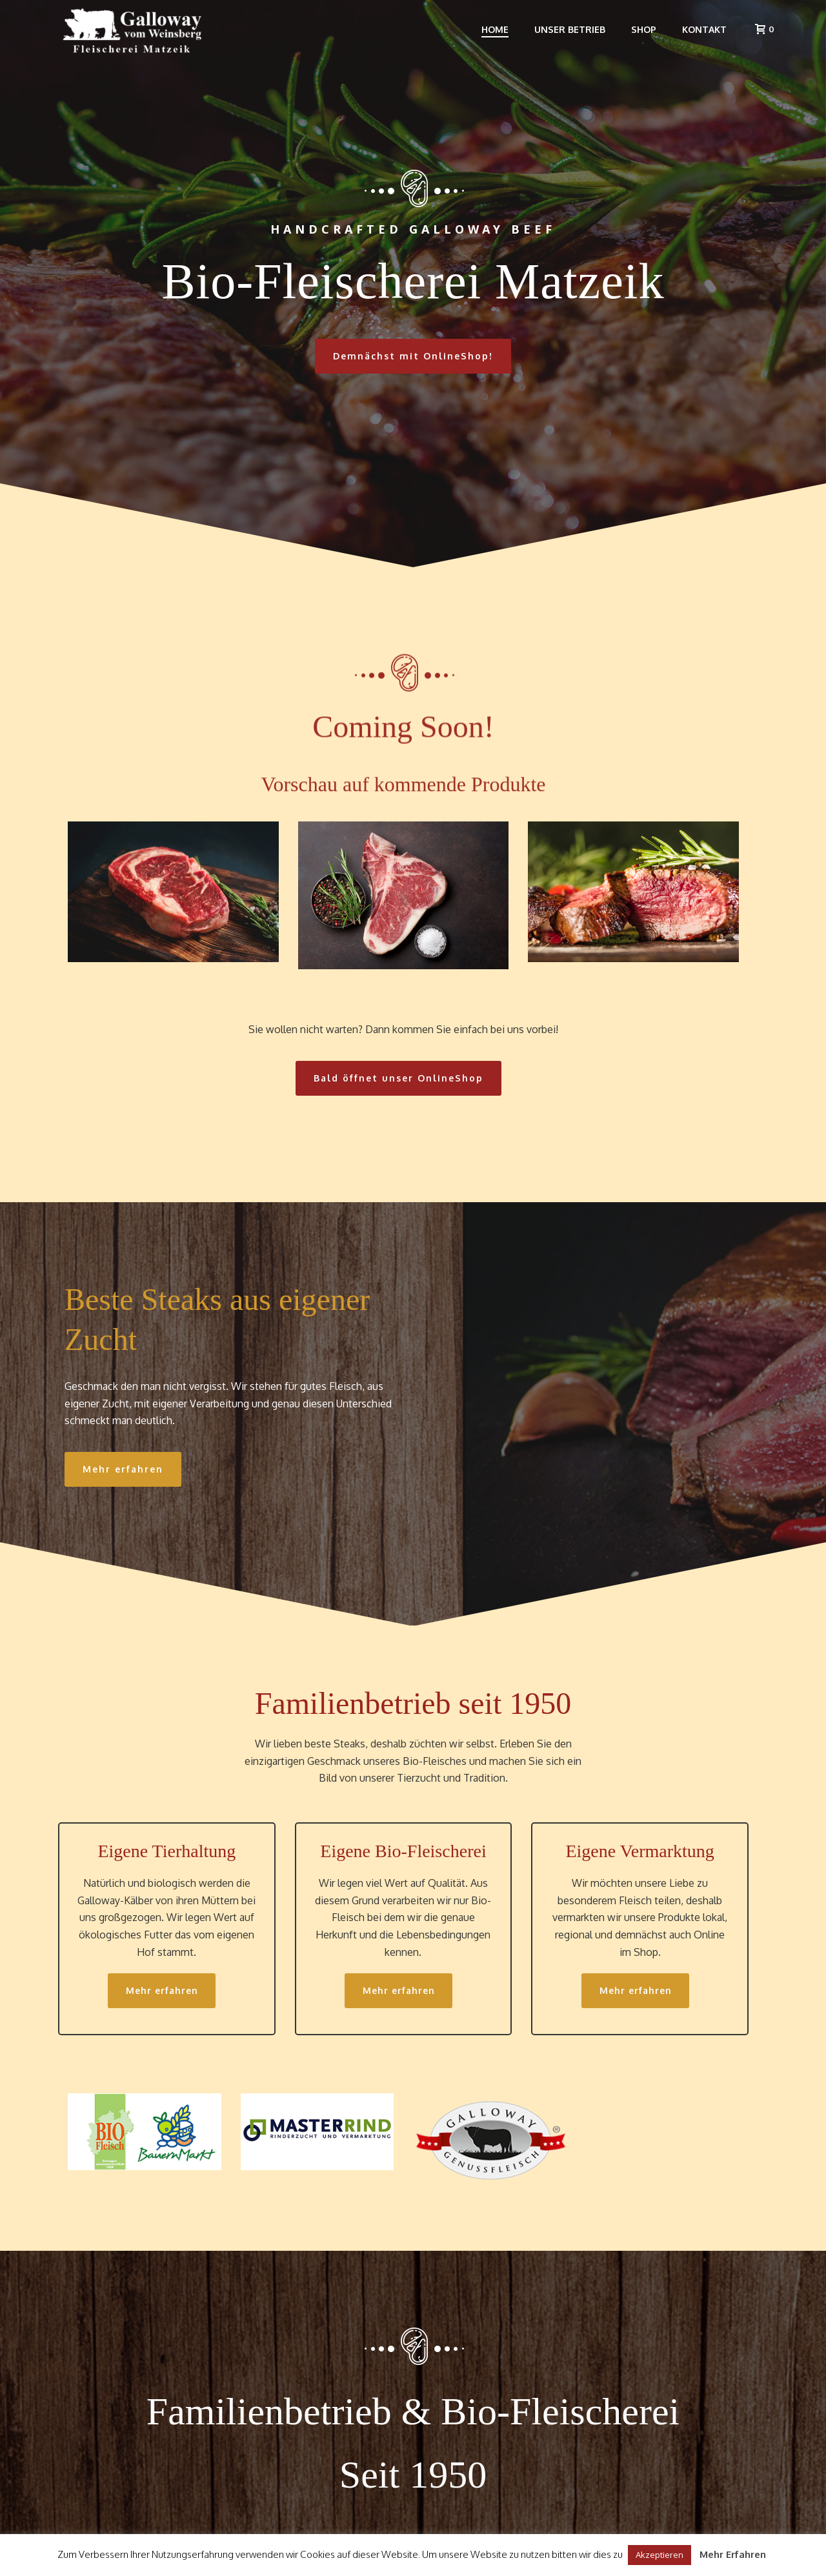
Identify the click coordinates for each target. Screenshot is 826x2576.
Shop (643, 29)
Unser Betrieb (569, 29)
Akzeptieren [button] (659, 2555)
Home (495, 29)
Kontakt (704, 29)
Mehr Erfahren (733, 2554)
